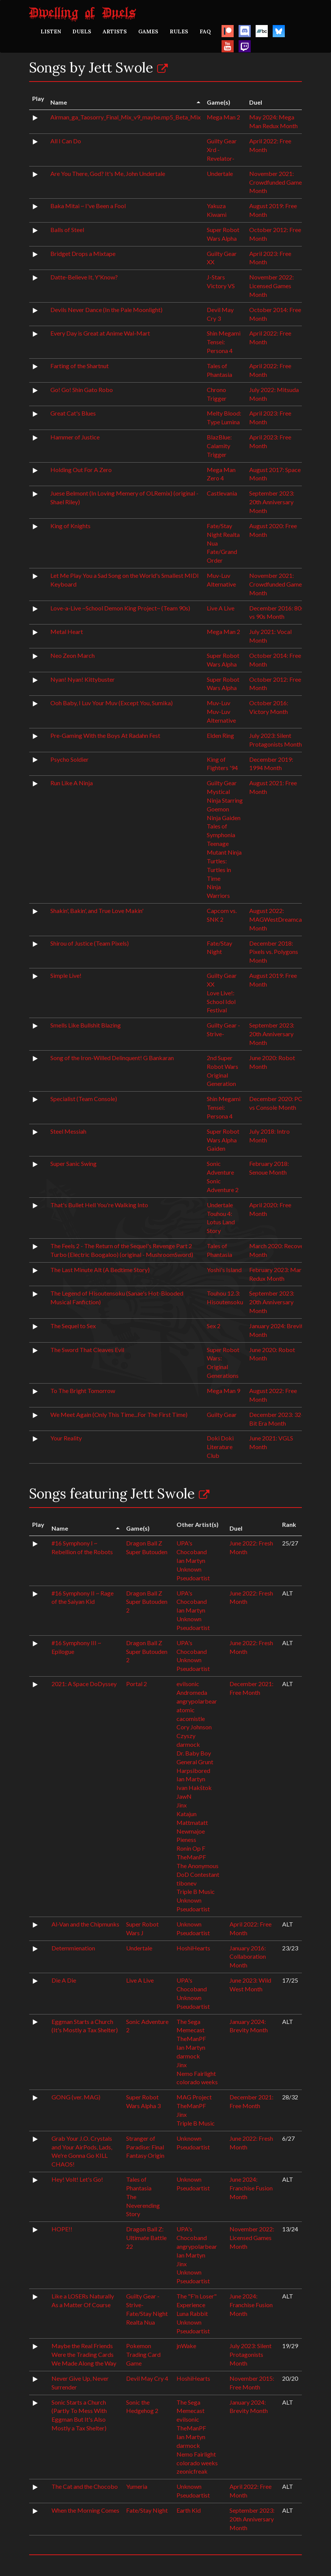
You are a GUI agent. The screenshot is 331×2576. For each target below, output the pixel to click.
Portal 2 (136, 1683)
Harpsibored (193, 1770)
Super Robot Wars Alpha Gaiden (223, 1140)
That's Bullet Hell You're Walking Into (99, 1204)
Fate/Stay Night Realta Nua (223, 534)
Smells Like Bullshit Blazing (85, 1025)
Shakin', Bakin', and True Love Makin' (97, 910)
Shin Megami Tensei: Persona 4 (223, 341)
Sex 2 (213, 1325)
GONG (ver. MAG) (76, 2097)
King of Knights (70, 525)
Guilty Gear (222, 782)
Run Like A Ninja (71, 782)
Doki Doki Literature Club (220, 1446)
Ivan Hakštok (194, 1787)
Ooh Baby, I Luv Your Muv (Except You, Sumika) (111, 702)
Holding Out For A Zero (81, 469)
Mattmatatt (192, 1822)
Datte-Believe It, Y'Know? (84, 277)
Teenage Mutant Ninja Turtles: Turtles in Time (224, 861)
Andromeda (191, 1692)
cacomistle (190, 1718)
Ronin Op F (190, 1848)
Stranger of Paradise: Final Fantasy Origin (145, 2147)
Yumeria (136, 2486)
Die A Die (64, 1980)
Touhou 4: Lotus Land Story (221, 1222)
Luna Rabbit (192, 2313)
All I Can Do (65, 140)
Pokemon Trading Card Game (143, 2354)
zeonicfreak (192, 2471)
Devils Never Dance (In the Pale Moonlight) (106, 309)
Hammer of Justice (75, 437)
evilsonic (187, 1683)
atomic (185, 1709)
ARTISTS (115, 31)
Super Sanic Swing (73, 1163)
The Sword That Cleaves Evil (87, 1349)
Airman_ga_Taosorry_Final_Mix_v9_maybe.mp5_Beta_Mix (125, 117)
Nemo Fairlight (196, 2073)
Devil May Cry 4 (147, 2378)
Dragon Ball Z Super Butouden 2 (146, 1601)
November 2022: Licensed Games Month (271, 285)
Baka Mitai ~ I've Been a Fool (88, 205)
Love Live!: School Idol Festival (221, 1001)
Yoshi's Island (224, 1269)
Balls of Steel (67, 229)
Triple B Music (195, 1891)
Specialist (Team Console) (83, 1098)
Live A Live (220, 608)
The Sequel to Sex (73, 1325)
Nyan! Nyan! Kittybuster (82, 679)
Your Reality (66, 1438)
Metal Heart (66, 631)
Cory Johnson (194, 1726)
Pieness (186, 1839)
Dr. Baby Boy (193, 1753)
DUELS (81, 31)
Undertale (220, 173)
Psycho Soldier (69, 759)
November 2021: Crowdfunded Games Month (276, 182)
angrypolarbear (196, 1701)
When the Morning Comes (85, 2510)
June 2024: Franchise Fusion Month (251, 2188)
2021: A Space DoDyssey (84, 1683)
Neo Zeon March (72, 655)
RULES (179, 31)
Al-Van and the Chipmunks (85, 1924)
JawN (184, 1796)
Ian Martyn (190, 1560)
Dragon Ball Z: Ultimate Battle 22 (146, 2237)
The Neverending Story (143, 2205)
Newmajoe (190, 1831)
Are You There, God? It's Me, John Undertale (107, 173)
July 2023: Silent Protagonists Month (251, 2354)
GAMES (148, 31)
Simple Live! (65, 975)
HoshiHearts (193, 1948)
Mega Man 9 (223, 1390)
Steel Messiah (68, 1131)
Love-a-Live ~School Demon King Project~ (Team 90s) (120, 608)
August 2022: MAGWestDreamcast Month (278, 919)
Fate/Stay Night (147, 2510)
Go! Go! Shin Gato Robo (81, 389)
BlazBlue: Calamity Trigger (219, 445)
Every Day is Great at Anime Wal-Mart (100, 333)
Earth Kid (188, 2510)
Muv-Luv (218, 702)
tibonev (186, 1883)
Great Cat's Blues (73, 413)
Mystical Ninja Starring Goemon (225, 800)
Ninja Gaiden (223, 817)
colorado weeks (197, 2081)
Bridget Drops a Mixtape (83, 253)
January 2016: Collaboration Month (248, 1956)
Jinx (181, 1805)
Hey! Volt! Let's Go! (77, 2179)
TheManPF (191, 1857)
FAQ (205, 31)
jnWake (186, 2345)
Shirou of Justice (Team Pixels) (89, 943)
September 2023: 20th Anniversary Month (271, 501)
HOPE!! (62, 2228)
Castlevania (222, 493)
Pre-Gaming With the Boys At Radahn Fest (105, 735)
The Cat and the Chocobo (85, 2486)
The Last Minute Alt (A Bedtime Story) (100, 1269)
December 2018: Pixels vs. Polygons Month (273, 952)
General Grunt (194, 1761)
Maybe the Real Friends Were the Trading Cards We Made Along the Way (84, 2354)
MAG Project (194, 2097)
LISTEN (51, 31)
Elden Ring (220, 735)
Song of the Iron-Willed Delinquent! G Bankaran (112, 1057)
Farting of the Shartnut (79, 365)
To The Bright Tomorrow (82, 1390)
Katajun (186, 1813)
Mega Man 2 (223, 117)
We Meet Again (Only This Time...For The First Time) (118, 1414)
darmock (188, 1744)
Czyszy (185, 1735)
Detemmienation (73, 1948)
